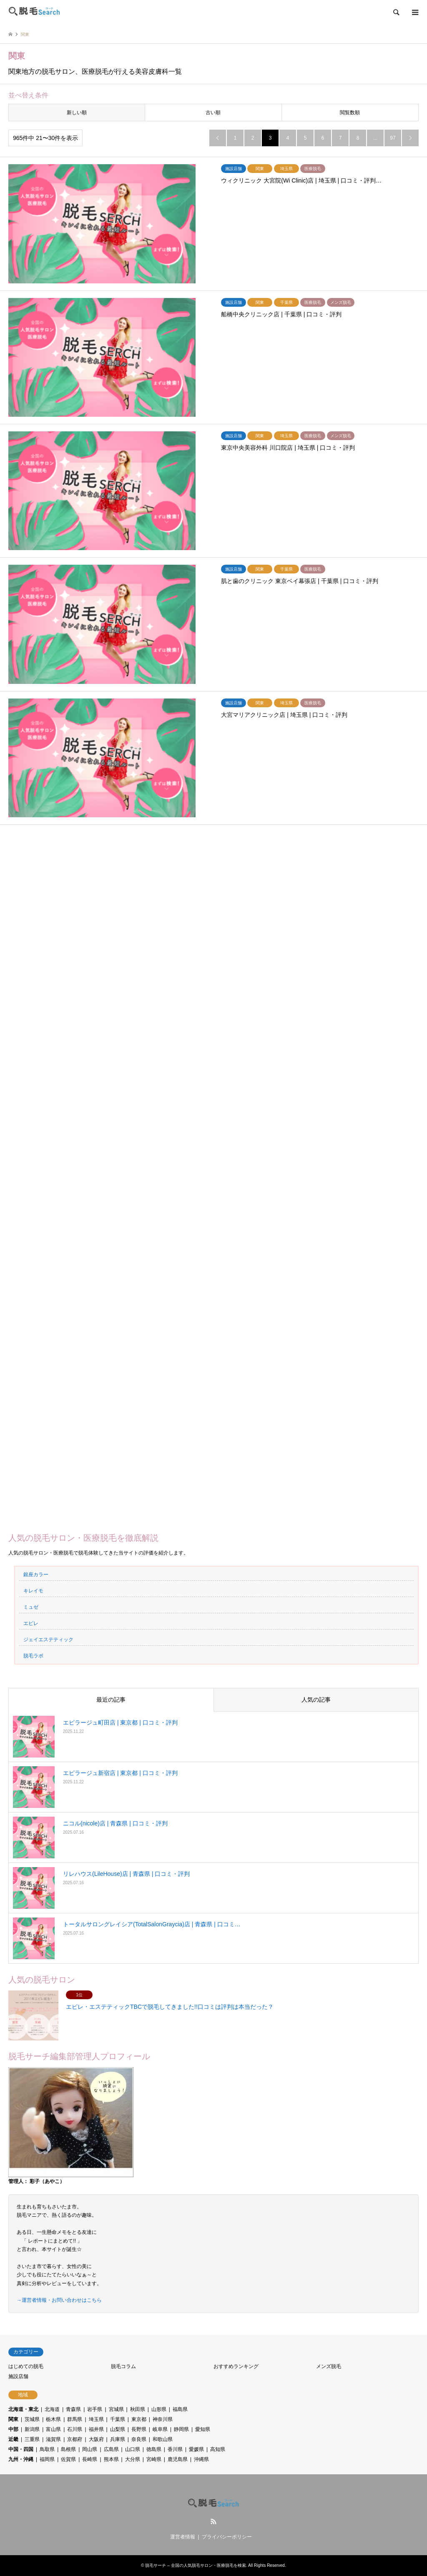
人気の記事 (316, 1699)
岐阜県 (160, 2429)
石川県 (74, 2429)
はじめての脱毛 (25, 2366)
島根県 (68, 2449)
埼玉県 (96, 2419)
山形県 (158, 2409)
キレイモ (33, 1591)
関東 (13, 2419)
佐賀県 (68, 2459)
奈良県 (138, 2439)
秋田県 (137, 2409)
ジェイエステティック (48, 1639)
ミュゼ (30, 1607)
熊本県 (111, 2459)
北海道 (52, 2409)
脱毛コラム (123, 2366)
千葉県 (117, 2419)
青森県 (73, 2409)
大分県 (132, 2459)
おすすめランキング (236, 2366)
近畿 (13, 2439)
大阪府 (96, 2439)
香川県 (175, 2449)
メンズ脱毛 (328, 2366)
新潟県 (32, 2429)
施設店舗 (18, 2376)
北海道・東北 (23, 2409)
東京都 (138, 2419)
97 (392, 138)
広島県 (111, 2449)
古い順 (213, 112)
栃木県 (53, 2419)
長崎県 (89, 2459)
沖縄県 (201, 2459)
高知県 (217, 2449)
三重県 (32, 2439)
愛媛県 (196, 2449)
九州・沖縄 (20, 2459)
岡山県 (89, 2449)
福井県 (96, 2429)
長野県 (138, 2429)
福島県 (180, 2409)
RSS (213, 2521)
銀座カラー (35, 1574)
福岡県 (47, 2459)
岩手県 (94, 2409)
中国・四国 (20, 2449)
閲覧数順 (350, 112)
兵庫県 (117, 2439)
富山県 (53, 2429)
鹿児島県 (178, 2459)
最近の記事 (111, 1699)
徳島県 (153, 2449)
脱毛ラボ (33, 1656)
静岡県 (181, 2429)
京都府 (74, 2439)
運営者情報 (182, 2537)
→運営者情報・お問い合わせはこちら (59, 2300)
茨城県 (32, 2419)
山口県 (132, 2449)
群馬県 (74, 2419)
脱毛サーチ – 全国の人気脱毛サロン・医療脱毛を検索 (195, 2565)
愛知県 (202, 2429)
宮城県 (116, 2409)
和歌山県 (163, 2439)
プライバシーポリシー (227, 2537)
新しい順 (77, 112)
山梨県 (117, 2429)
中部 (13, 2429)
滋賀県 (53, 2439)
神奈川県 (163, 2419)
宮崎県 (153, 2459)
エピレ (30, 1623)
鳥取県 (47, 2449)
